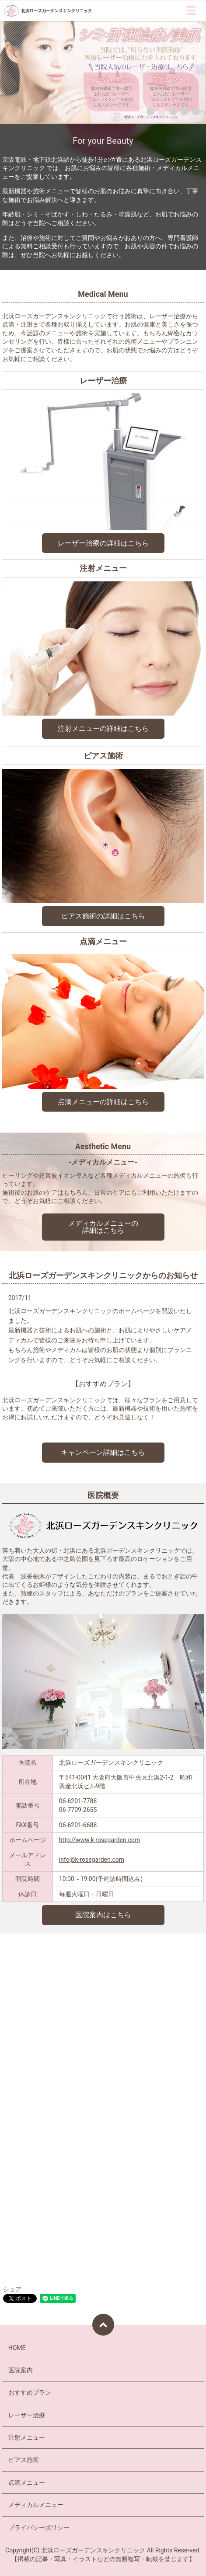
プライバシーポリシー (39, 2527)
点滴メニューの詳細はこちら (103, 1102)
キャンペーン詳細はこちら (103, 1452)
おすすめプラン (29, 2392)
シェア (12, 2289)
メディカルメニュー (35, 2504)
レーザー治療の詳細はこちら (103, 543)
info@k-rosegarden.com (91, 1859)
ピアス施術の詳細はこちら (103, 916)
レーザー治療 (26, 2415)
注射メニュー (26, 2437)
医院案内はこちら (103, 1915)
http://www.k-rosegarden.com (99, 1839)
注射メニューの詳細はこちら (103, 728)
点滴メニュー (26, 2482)
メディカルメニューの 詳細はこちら (103, 1226)
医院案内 (20, 2370)
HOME (17, 2347)
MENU (191, 10)
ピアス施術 (23, 2459)
